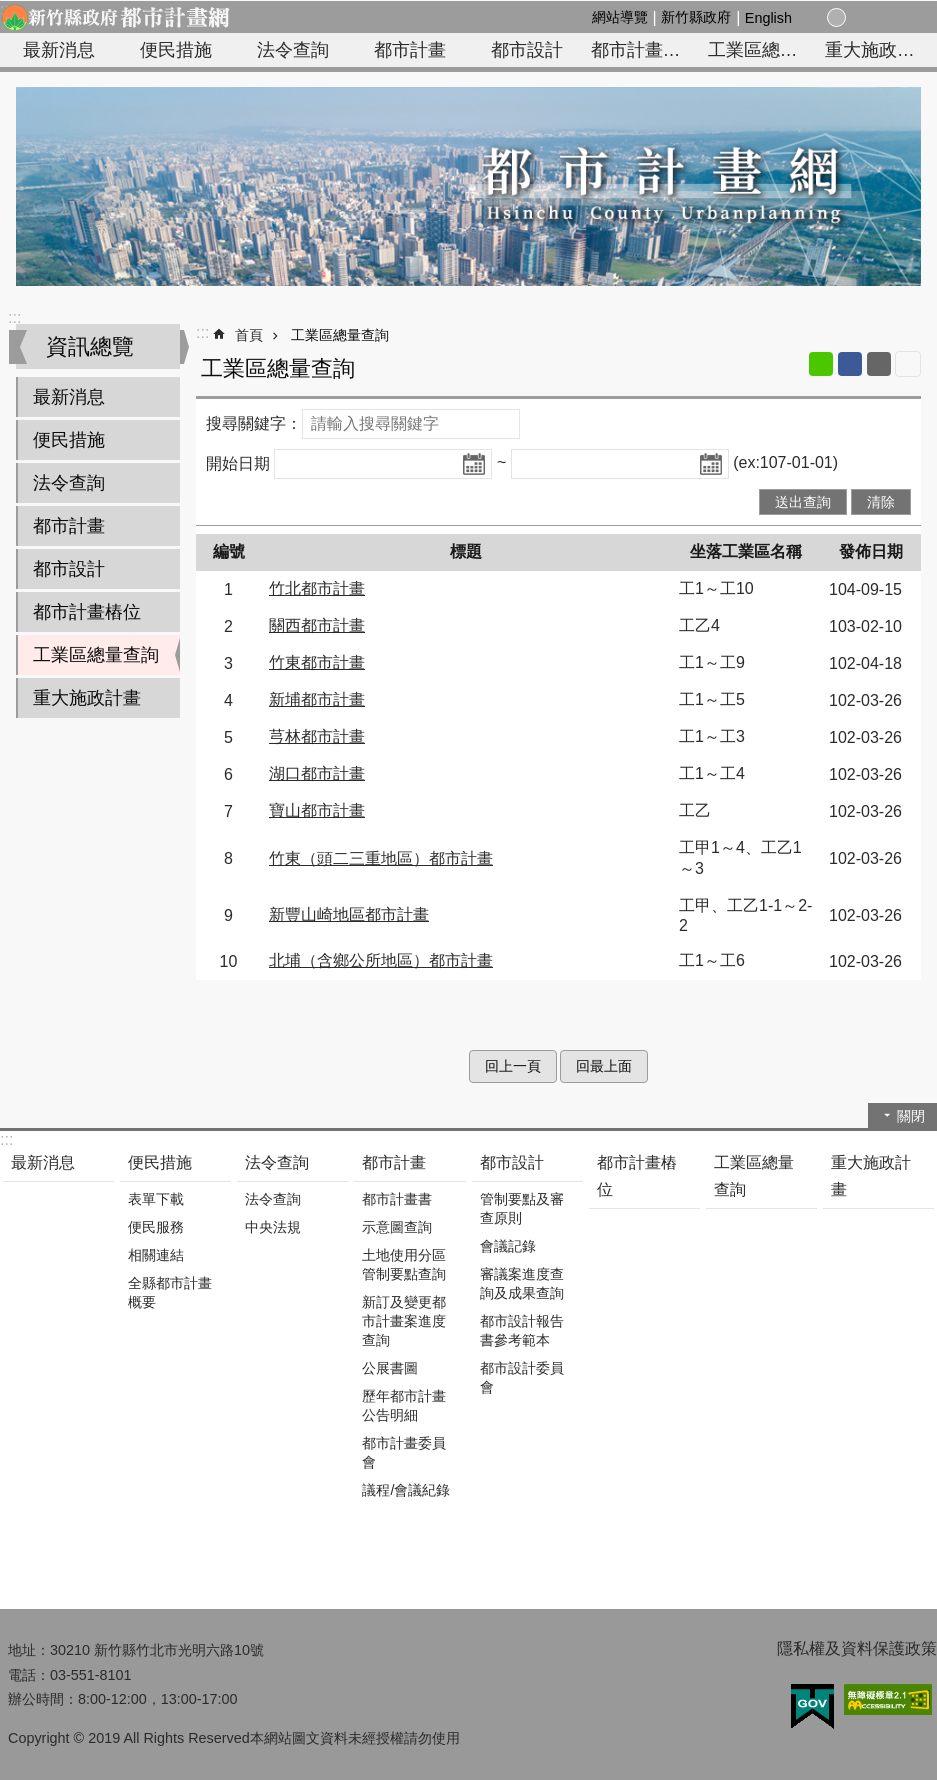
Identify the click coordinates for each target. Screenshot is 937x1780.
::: (14, 317)
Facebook (850, 364)
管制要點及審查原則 (522, 1208)
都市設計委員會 (522, 1377)
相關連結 (156, 1255)
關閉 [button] (911, 1116)
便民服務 (156, 1227)
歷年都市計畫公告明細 (404, 1405)
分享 (881, 18)
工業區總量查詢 (764, 50)
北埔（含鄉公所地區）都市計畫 (381, 960)
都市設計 (527, 50)
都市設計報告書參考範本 (522, 1330)
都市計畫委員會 (404, 1452)
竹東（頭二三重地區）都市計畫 (381, 858)
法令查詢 (293, 50)
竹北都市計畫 (317, 588)
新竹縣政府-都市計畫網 (115, 17)
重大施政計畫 (879, 50)
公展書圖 (390, 1368)
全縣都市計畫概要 (170, 1292)
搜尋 (904, 18)
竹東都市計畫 (317, 662)
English (768, 18)
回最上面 (604, 1066)
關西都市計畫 (317, 625)
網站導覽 (620, 17)
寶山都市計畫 (317, 810)
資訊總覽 (90, 346)
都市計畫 (410, 50)
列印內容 (908, 364)
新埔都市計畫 (317, 699)
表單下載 (156, 1199)
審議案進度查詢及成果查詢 (522, 1283)
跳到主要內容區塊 (10, 10)
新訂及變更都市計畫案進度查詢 (404, 1321)
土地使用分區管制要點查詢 (404, 1264)
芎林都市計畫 (317, 736)
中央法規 (273, 1227)
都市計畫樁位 (645, 50)
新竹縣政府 (696, 17)
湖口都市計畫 (317, 773)
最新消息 (59, 50)
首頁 (249, 335)
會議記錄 (508, 1246)
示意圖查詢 (397, 1227)
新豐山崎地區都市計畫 (349, 914)
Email (879, 364)
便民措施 (176, 50)
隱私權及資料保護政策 (857, 1648)
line (821, 364)
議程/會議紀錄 (406, 1490)
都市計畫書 (397, 1199)
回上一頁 (513, 1066)
